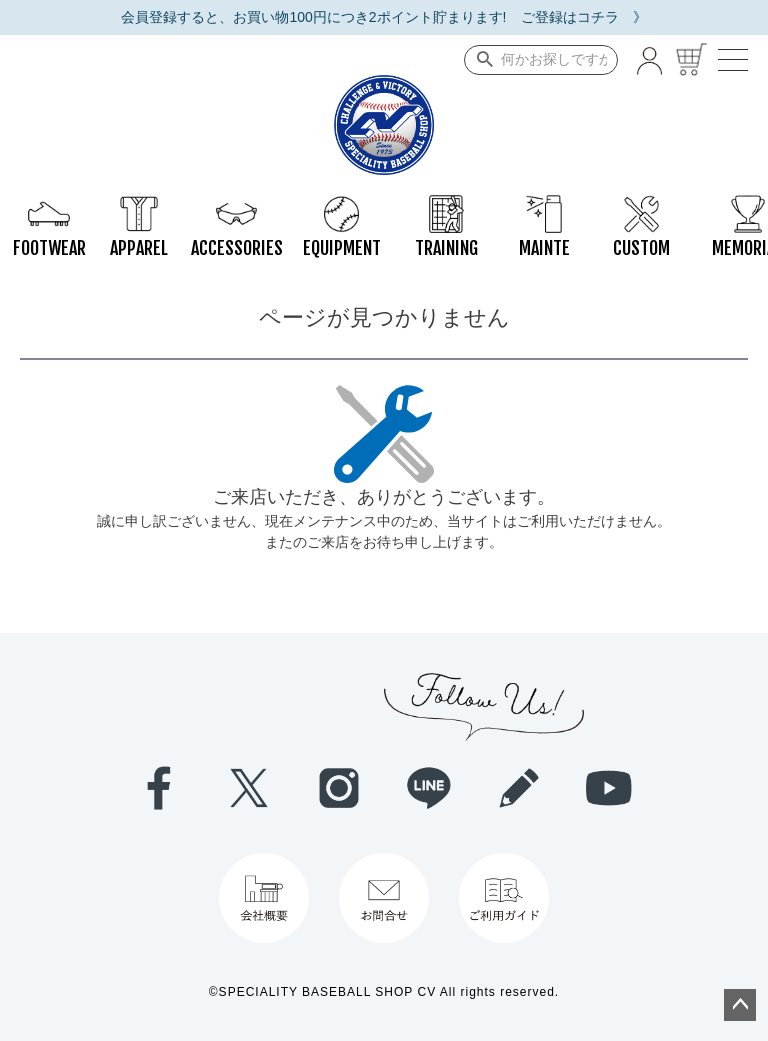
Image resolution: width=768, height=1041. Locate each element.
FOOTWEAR (49, 205)
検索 (480, 60)
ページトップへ (740, 1005)
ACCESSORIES (237, 205)
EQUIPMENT (342, 205)
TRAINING (446, 205)
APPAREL (139, 205)
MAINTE (544, 205)
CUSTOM (641, 205)
